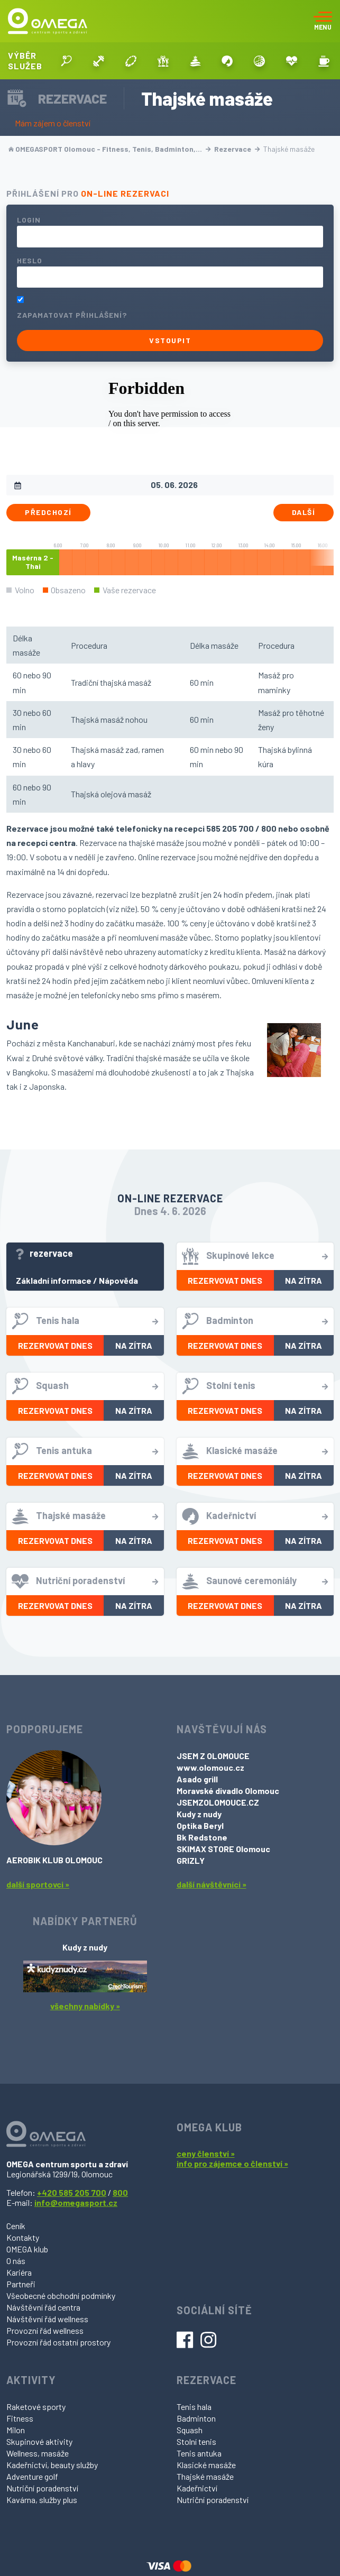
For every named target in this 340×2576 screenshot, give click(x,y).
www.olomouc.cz (210, 1767)
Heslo (29, 260)
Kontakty (22, 2237)
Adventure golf (32, 2476)
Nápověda (118, 1280)
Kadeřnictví (197, 2488)
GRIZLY (191, 1860)
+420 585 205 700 (71, 2192)
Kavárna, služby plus (41, 2500)
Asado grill (197, 1779)
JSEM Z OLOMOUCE (213, 1756)
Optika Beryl (200, 1825)
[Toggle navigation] (323, 21)
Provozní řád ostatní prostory (58, 2342)
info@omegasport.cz (75, 2202)
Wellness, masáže (37, 2453)
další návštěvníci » (211, 1884)
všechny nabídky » (85, 2006)
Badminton (196, 2418)
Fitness (19, 2418)
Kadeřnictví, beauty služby (52, 2465)
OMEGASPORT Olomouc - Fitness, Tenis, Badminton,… (109, 148)
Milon (15, 2430)
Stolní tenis (196, 2441)
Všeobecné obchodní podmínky (60, 2295)
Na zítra (303, 1280)
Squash (190, 2430)
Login (29, 219)
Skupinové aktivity (39, 2441)
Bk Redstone (202, 1837)
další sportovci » (37, 1884)
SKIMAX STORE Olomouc (223, 1849)
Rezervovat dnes (225, 1280)
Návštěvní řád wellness (47, 2319)
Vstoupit (170, 340)
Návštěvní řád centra (43, 2307)
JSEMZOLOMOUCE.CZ (218, 1802)
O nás (15, 2261)
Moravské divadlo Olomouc (228, 1791)
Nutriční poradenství (42, 2488)
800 (120, 2192)
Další (304, 512)
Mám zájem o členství (52, 123)
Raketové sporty (36, 2407)
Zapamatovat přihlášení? (72, 314)
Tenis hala (194, 2407)
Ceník (15, 2226)
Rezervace (237, 148)
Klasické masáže (206, 2465)
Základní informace (53, 1280)
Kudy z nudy (199, 1814)
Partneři (20, 2284)
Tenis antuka (199, 2453)
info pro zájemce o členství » (232, 2163)
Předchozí (48, 512)
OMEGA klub (27, 2249)
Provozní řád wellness (45, 2330)
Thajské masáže (205, 2476)
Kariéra (19, 2272)
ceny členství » (206, 2153)
